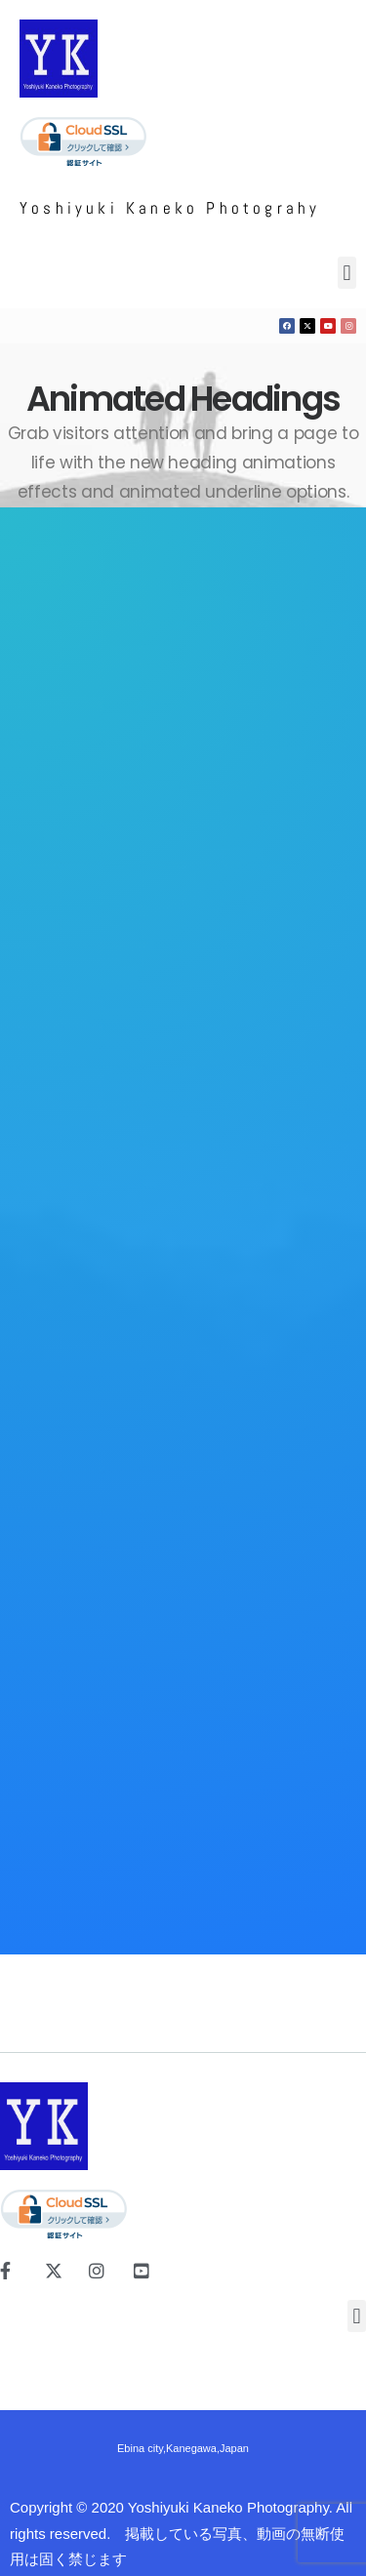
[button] (343, 273)
